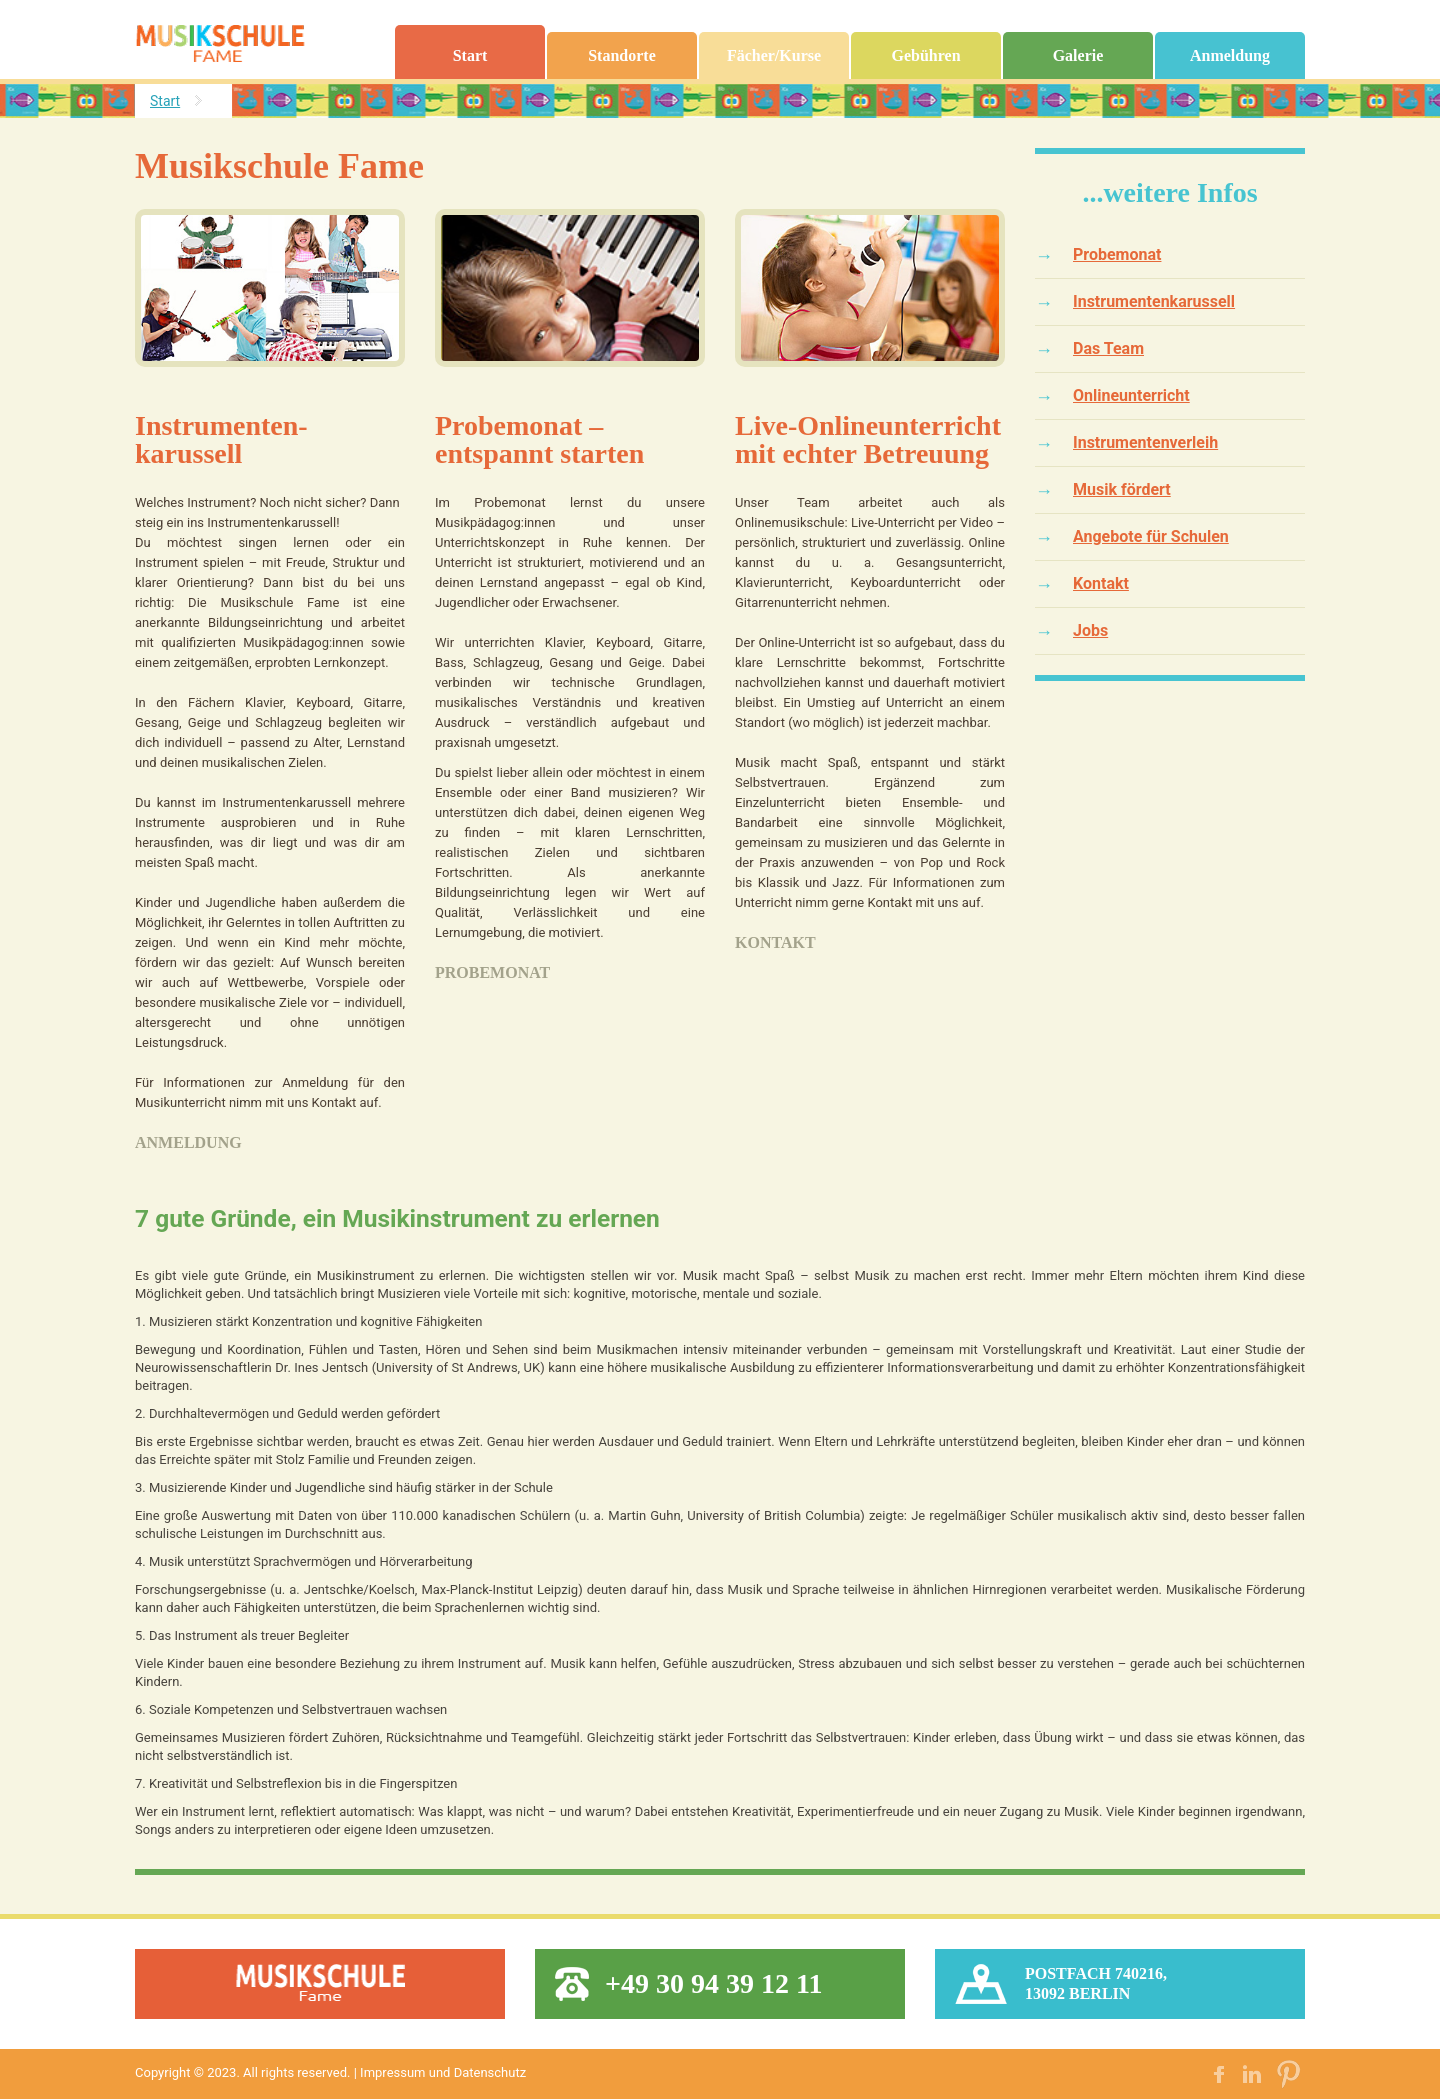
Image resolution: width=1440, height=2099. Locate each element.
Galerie (1078, 55)
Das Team (1108, 348)
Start (470, 55)
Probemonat (492, 972)
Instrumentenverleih (1145, 442)
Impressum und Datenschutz (443, 2072)
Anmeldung (1230, 55)
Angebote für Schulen (1151, 536)
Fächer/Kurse (774, 55)
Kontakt (775, 942)
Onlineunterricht (1131, 395)
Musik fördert (1122, 489)
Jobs (1090, 630)
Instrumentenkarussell (1154, 301)
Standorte (622, 55)
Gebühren (925, 55)
